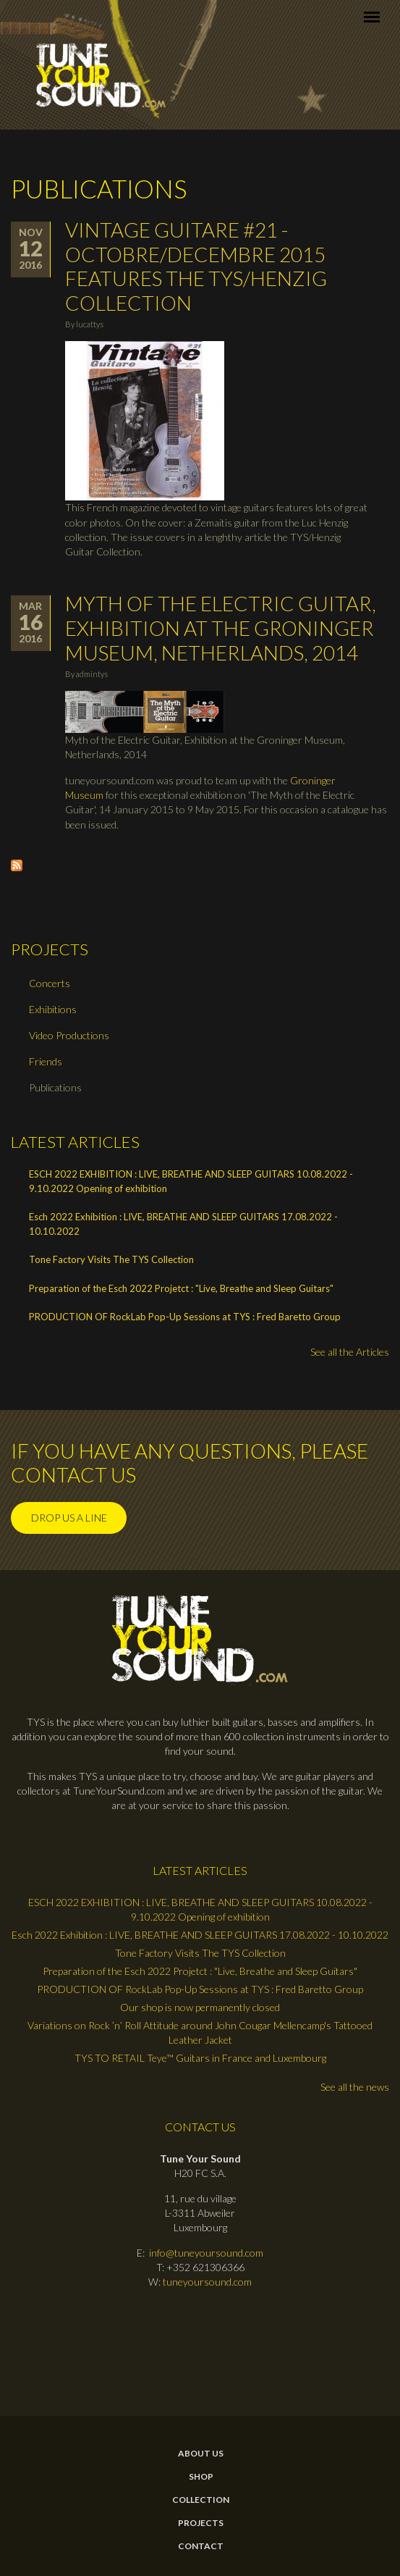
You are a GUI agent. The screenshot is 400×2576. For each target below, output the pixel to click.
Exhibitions (53, 1009)
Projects (201, 2523)
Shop (201, 2476)
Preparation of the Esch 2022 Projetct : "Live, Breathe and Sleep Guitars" (181, 1288)
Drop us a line (69, 1517)
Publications (55, 1087)
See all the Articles (349, 1352)
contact (201, 2546)
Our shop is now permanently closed (200, 2007)
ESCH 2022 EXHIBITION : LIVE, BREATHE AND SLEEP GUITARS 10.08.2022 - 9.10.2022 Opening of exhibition (191, 1181)
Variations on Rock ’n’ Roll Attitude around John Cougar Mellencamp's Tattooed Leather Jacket (200, 2032)
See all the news (354, 2087)
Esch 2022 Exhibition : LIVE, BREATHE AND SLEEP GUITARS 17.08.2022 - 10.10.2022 (183, 1224)
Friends (45, 1061)
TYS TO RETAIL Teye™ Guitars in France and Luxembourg (200, 2058)
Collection (200, 2500)
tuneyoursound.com (207, 2281)
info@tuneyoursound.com (206, 2252)
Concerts (49, 983)
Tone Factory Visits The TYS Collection (111, 1259)
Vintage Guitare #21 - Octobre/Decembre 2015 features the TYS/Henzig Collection (196, 266)
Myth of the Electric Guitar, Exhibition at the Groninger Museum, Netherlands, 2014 (220, 627)
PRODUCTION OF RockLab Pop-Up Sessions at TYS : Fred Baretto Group (185, 1316)
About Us (201, 2453)
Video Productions (69, 1035)
